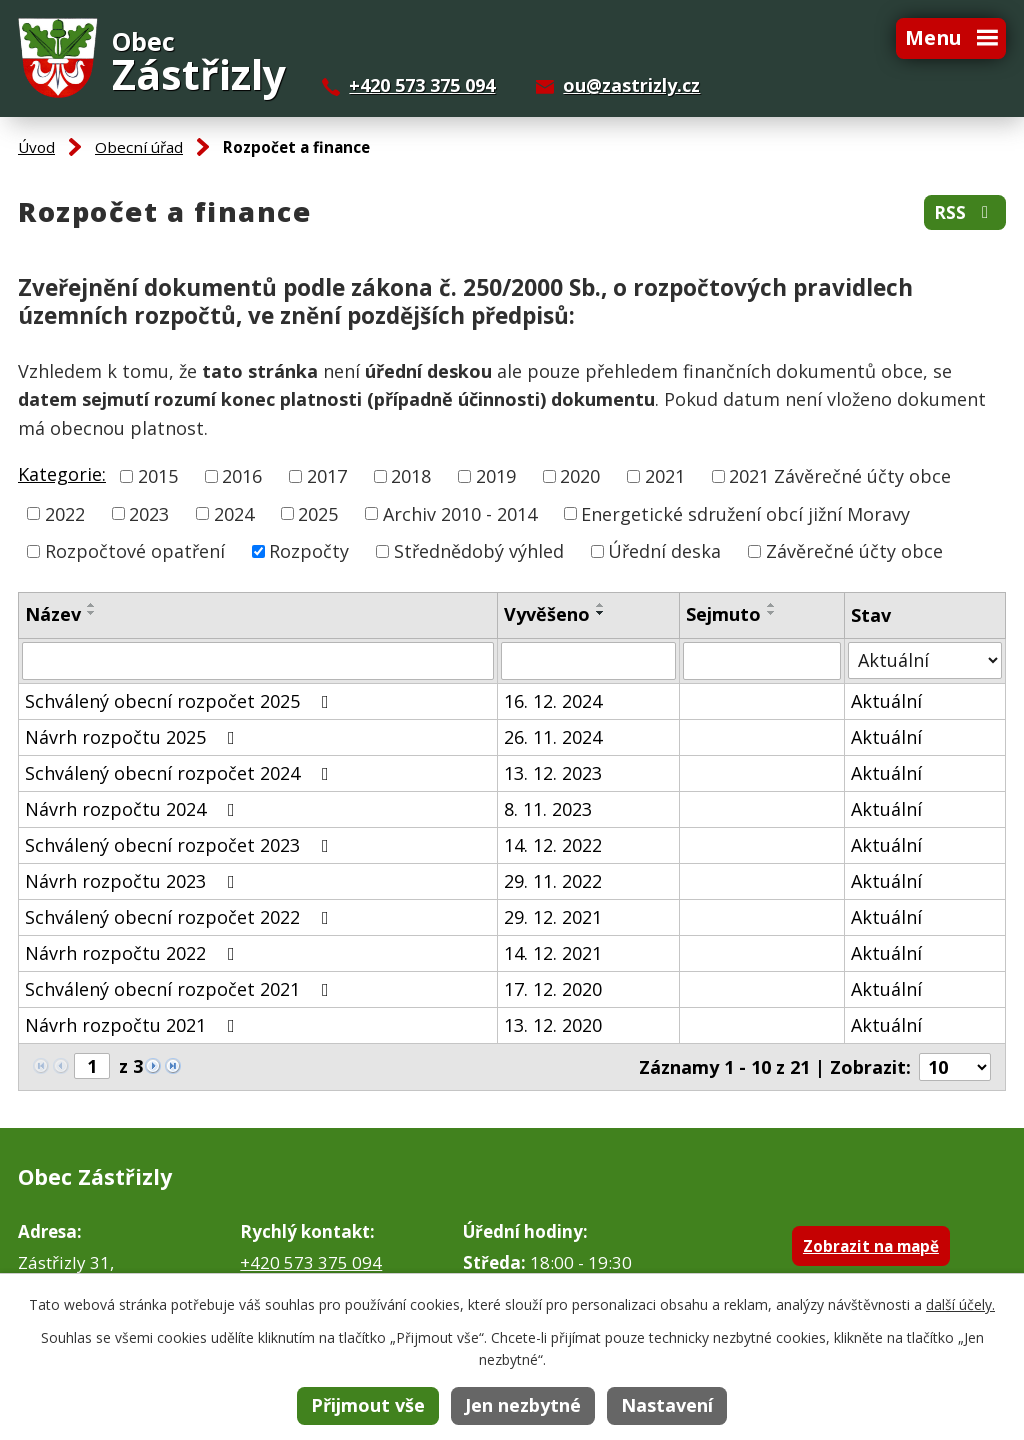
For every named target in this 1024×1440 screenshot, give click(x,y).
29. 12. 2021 (553, 917)
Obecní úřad (139, 147)
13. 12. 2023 (553, 773)
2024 (234, 513)
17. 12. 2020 (553, 989)
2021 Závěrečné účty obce (840, 476)
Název (53, 614)
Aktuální (886, 701)
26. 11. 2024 (553, 737)
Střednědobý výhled (479, 551)
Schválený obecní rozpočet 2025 (181, 701)
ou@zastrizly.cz (631, 85)
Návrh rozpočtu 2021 (134, 1025)
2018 (411, 476)
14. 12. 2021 (553, 953)
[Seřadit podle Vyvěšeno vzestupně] (601, 605)
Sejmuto (723, 614)
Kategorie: (62, 474)
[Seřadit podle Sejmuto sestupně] (772, 613)
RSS (965, 212)
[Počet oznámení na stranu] (955, 1067)
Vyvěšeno (547, 614)
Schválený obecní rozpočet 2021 (181, 989)
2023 (149, 513)
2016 (242, 476)
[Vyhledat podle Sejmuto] (762, 661)
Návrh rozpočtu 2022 (134, 953)
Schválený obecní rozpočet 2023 (181, 845)
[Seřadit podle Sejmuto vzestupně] (772, 605)
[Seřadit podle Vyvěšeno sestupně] (601, 613)
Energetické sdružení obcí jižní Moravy (745, 513)
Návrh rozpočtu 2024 (134, 809)
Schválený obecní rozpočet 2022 (181, 917)
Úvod (36, 147)
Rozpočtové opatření (135, 551)
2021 (665, 476)
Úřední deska (664, 551)
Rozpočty (309, 551)
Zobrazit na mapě (871, 1246)
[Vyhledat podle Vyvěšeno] (588, 661)
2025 (318, 513)
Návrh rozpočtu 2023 (134, 881)
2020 (580, 476)
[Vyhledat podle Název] (258, 661)
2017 (327, 476)
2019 (496, 476)
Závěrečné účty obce (854, 551)
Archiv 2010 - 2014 (460, 513)
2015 (158, 476)
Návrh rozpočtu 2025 (134, 737)
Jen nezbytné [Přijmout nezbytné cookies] (523, 1405)
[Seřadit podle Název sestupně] (92, 613)
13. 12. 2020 (553, 1025)
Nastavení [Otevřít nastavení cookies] (667, 1405)
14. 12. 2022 (553, 845)
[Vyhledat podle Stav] (925, 660)
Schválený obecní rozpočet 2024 (181, 773)
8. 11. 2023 (548, 809)
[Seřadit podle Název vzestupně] (92, 605)
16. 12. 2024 (553, 701)
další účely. (960, 1304)
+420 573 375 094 (422, 85)
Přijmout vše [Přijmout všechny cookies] (368, 1405)
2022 (65, 513)
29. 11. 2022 (553, 881)
